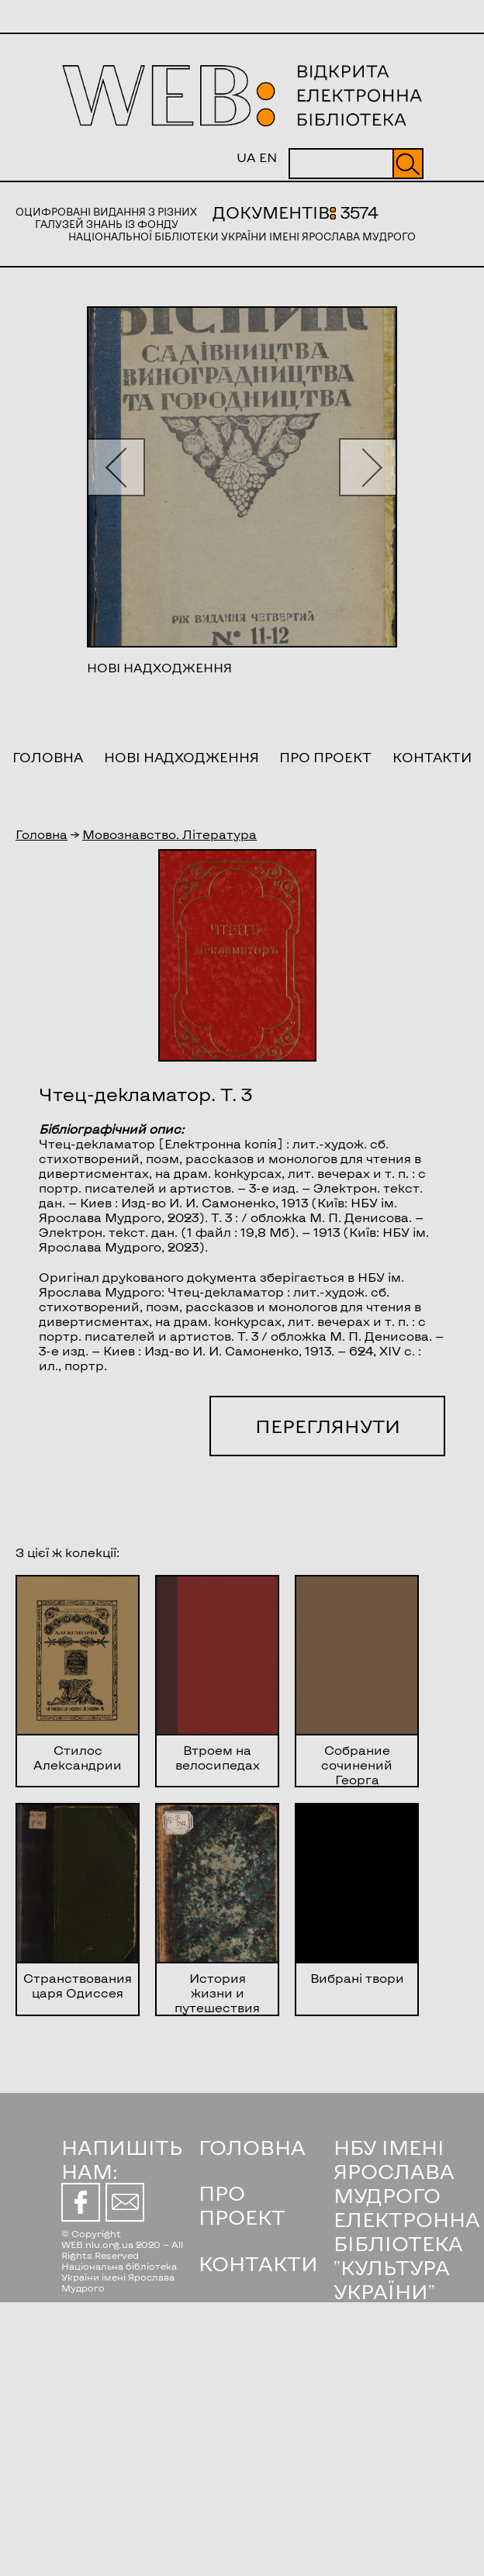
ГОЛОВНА (252, 2147)
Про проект (325, 757)
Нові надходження (181, 757)
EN (268, 157)
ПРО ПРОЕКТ (242, 2205)
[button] (116, 467)
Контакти (432, 757)
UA (246, 157)
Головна (47, 757)
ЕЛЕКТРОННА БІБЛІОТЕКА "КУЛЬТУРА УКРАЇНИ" (407, 2255)
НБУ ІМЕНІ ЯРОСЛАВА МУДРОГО (394, 2171)
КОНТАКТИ (258, 2263)
